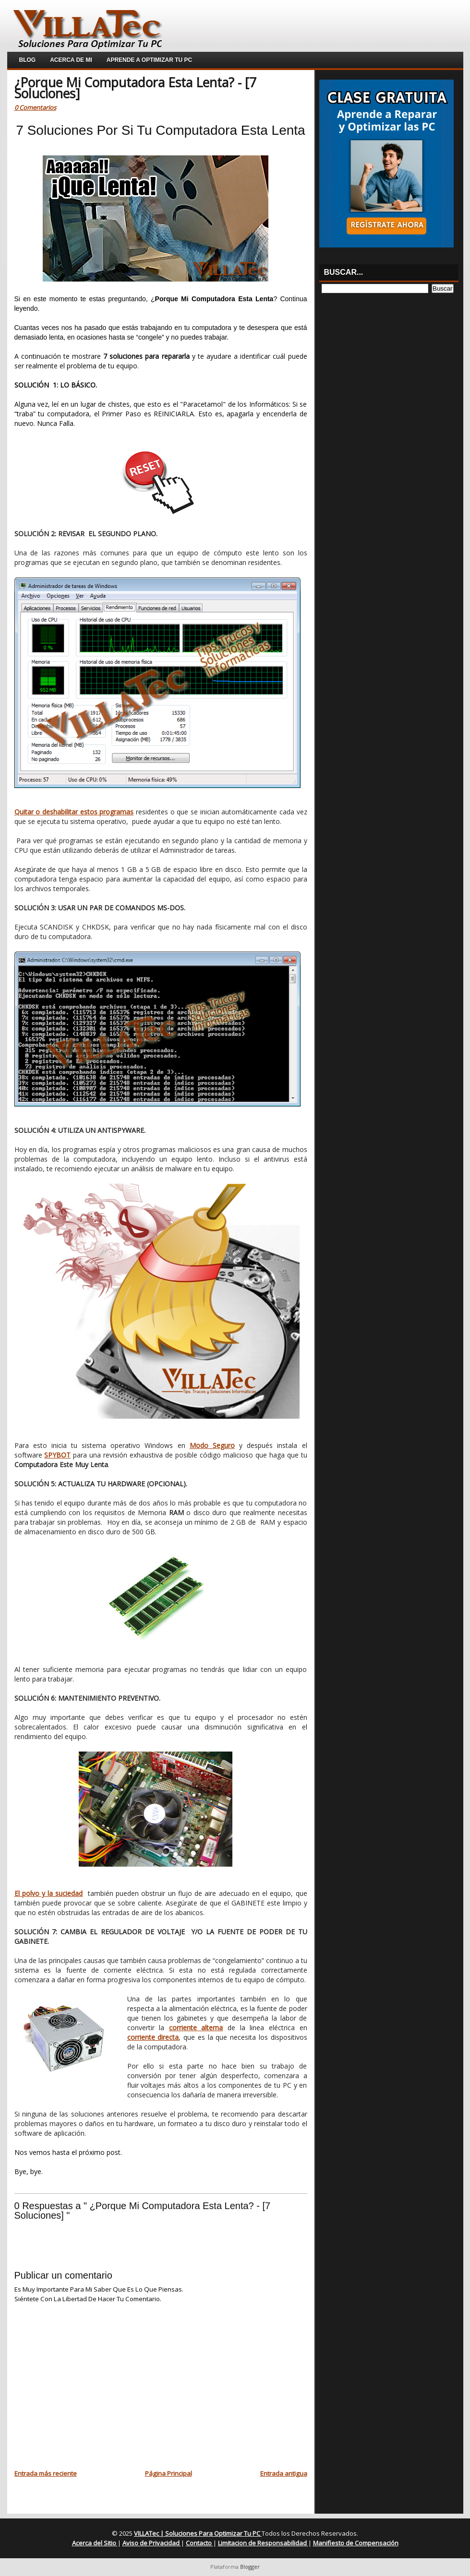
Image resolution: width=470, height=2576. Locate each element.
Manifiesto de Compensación (355, 2543)
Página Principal (168, 2473)
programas (116, 811)
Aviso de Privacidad (151, 2543)
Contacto (199, 2543)
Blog (27, 60)
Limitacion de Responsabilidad (263, 2543)
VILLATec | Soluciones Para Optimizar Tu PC (198, 2533)
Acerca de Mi (71, 60)
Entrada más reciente (45, 2473)
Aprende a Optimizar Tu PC (149, 60)
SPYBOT (57, 1454)
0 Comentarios (35, 107)
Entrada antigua (283, 2473)
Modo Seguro (212, 1445)
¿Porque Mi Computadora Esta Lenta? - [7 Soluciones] (135, 88)
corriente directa (153, 2037)
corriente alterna (196, 2027)
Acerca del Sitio (95, 2543)
